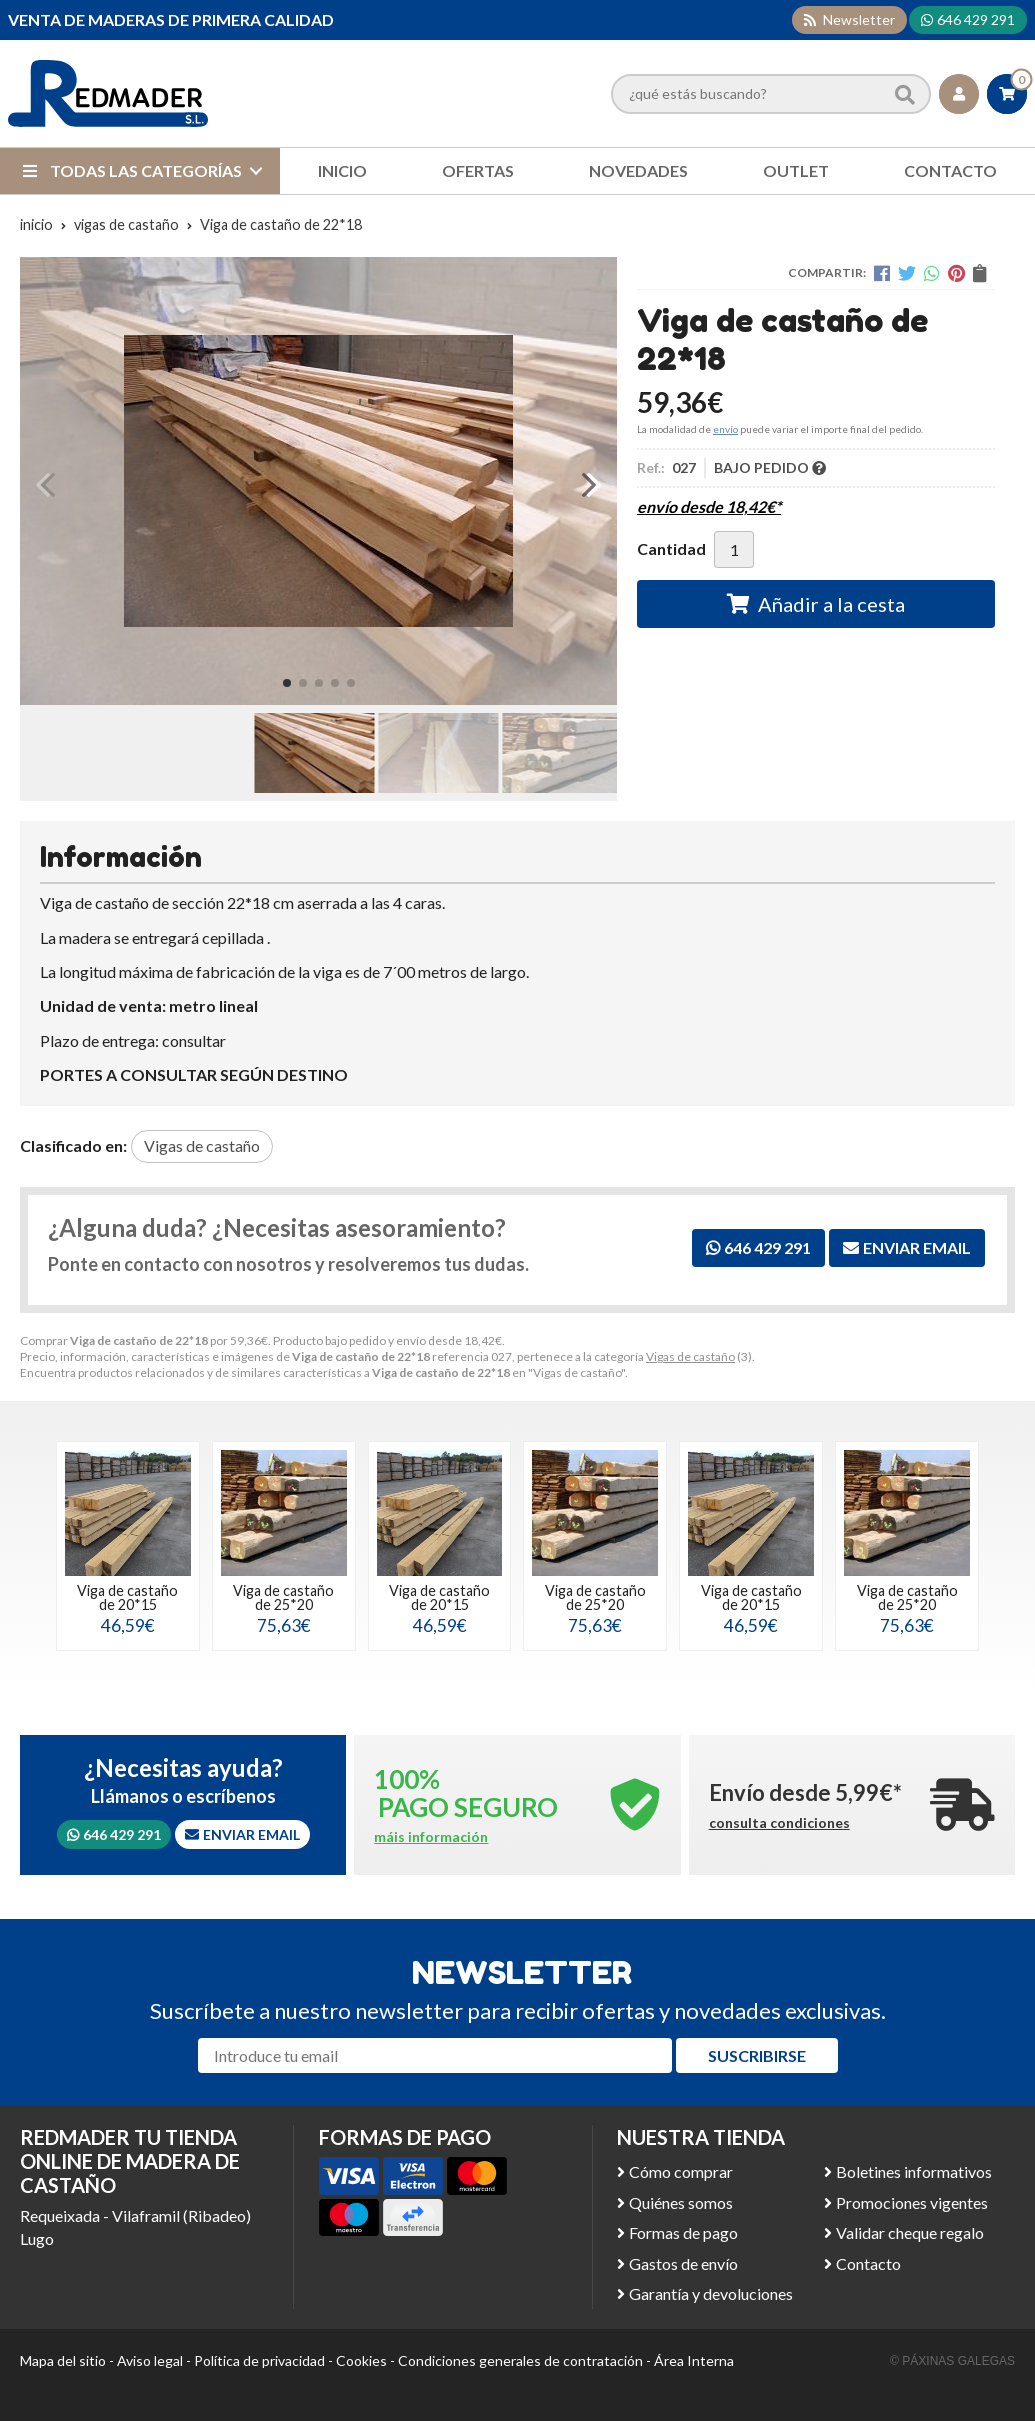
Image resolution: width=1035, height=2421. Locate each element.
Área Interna (694, 2360)
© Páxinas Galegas (952, 2361)
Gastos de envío (683, 2263)
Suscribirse (757, 2055)
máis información (431, 1837)
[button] (287, 683)
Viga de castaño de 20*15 (127, 1597)
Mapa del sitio (63, 2360)
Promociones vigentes (912, 2202)
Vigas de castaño (690, 1356)
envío (725, 429)
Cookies (361, 2360)
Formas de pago (683, 2232)
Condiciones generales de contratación (520, 2360)
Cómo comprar (681, 2171)
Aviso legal (150, 2360)
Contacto (868, 2263)
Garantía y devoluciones (711, 2293)
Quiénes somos (681, 2202)
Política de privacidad (259, 2360)
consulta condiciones (779, 1823)
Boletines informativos (914, 2171)
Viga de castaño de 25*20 (283, 1597)
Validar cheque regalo (910, 2232)
